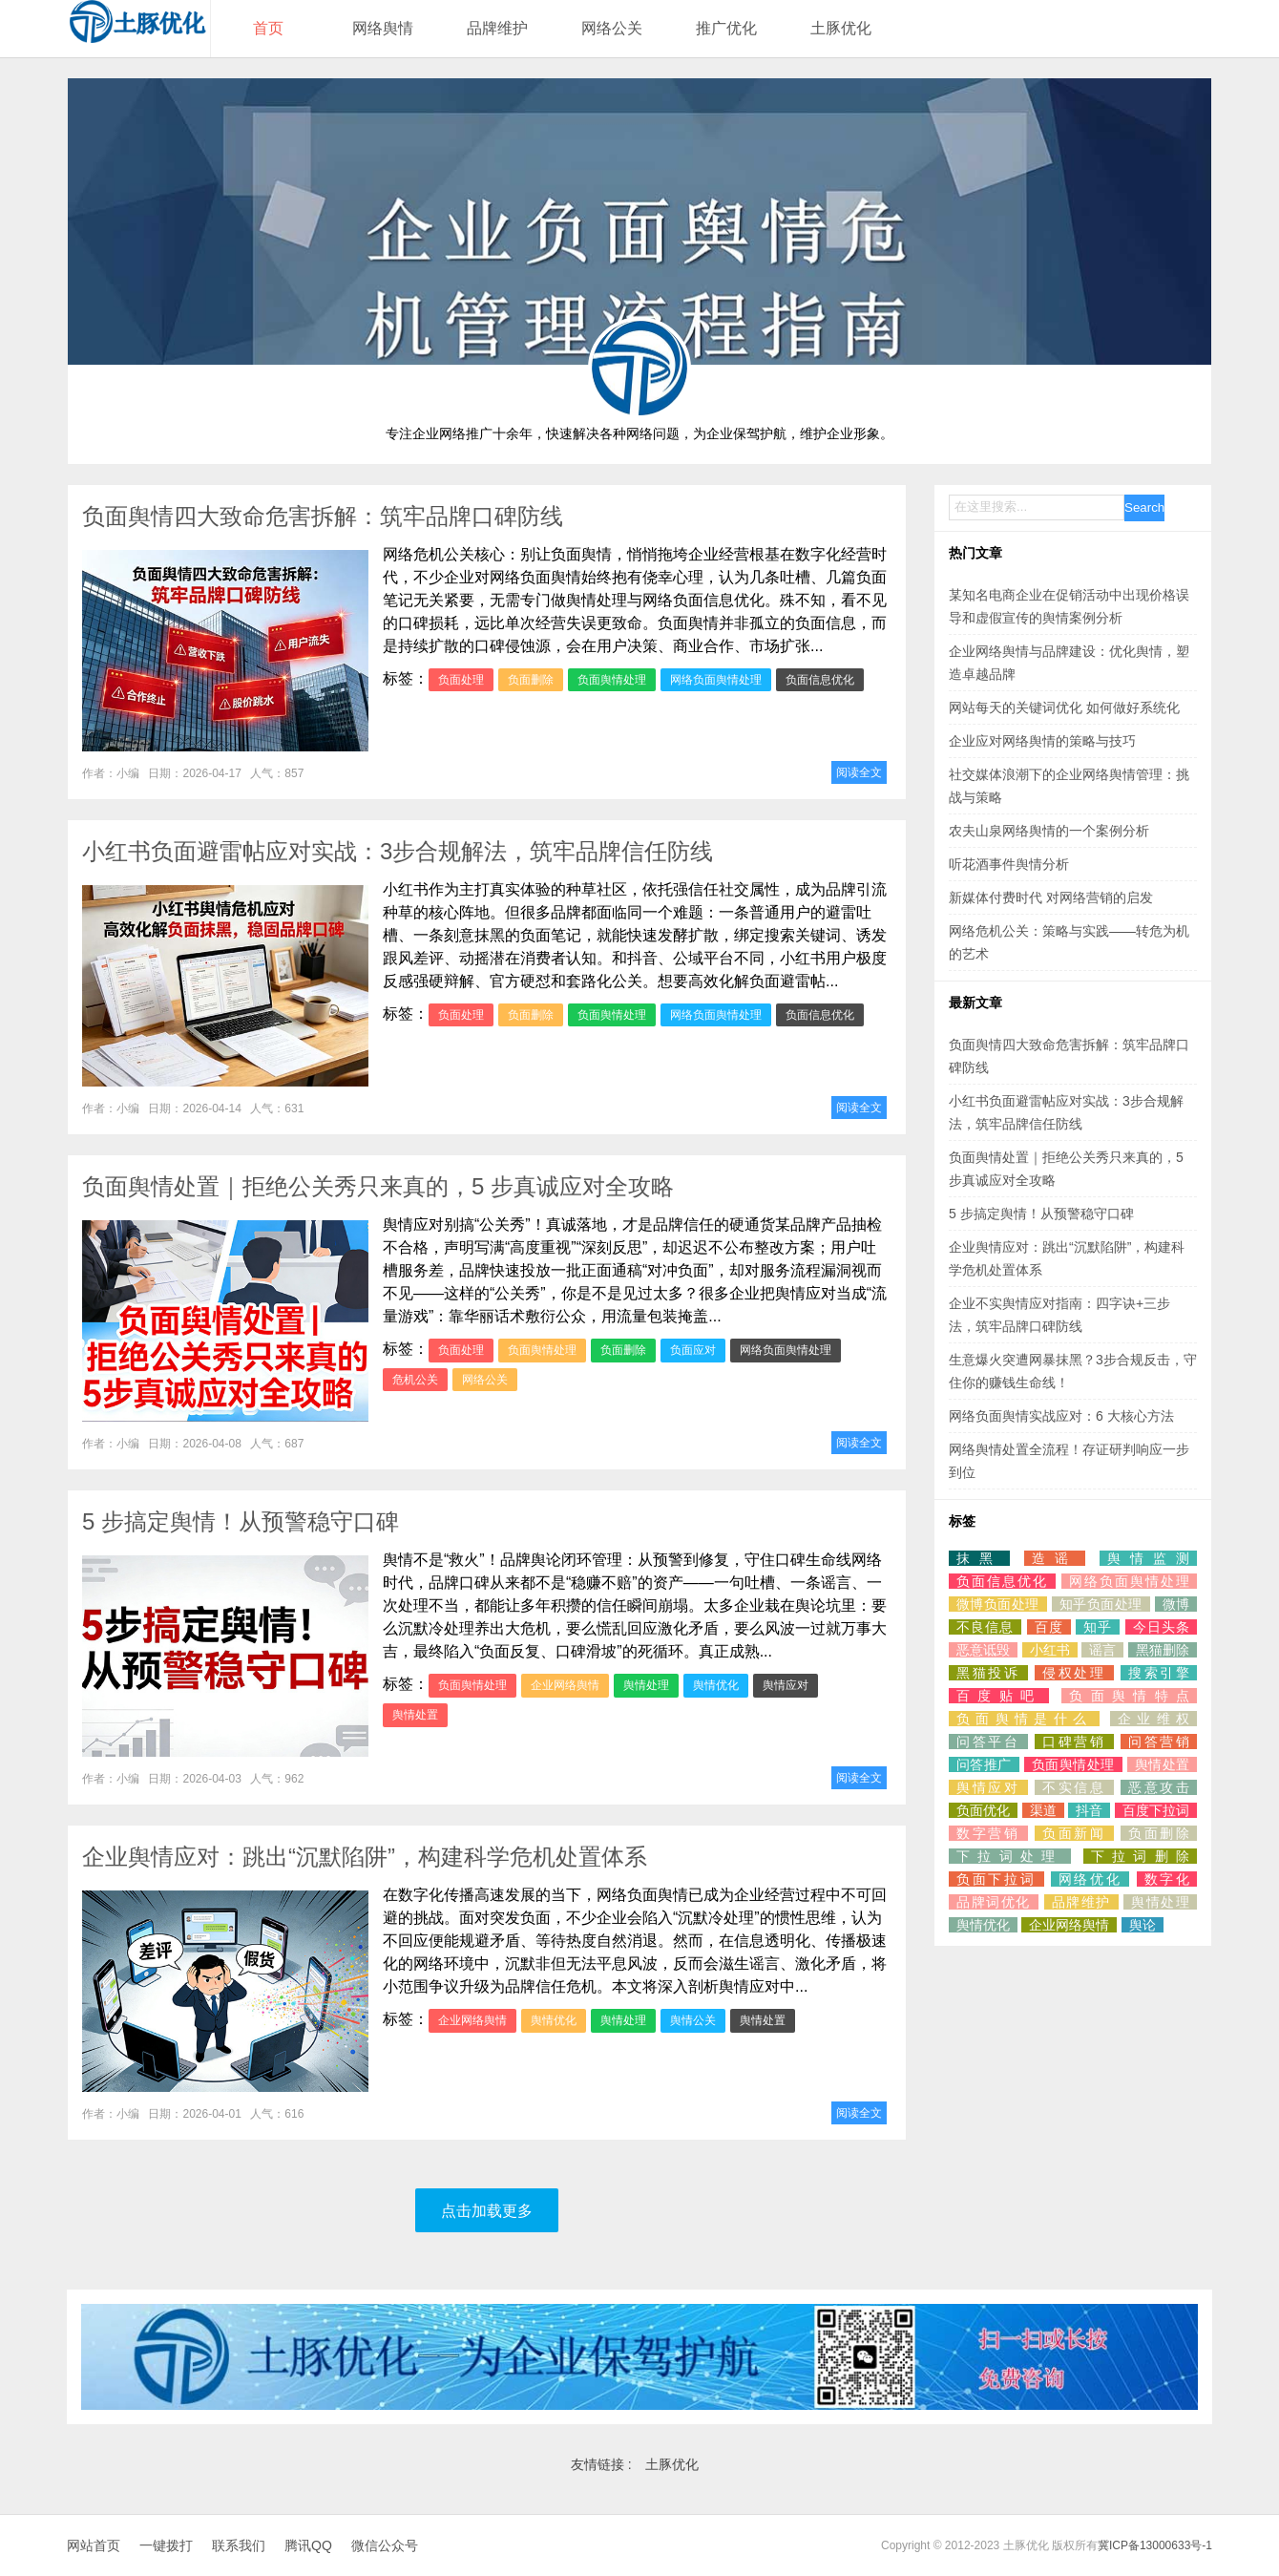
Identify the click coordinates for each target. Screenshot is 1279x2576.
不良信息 (985, 1627)
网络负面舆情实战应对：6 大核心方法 (1061, 1416)
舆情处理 (646, 1685)
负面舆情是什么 (1024, 1718)
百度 (1049, 1627)
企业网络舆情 (565, 1685)
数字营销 (988, 1833)
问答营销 (1158, 1741)
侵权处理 (1074, 1672)
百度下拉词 (1155, 1810)
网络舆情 (382, 28)
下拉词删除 (1140, 1856)
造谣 (1055, 1558)
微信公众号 (384, 2545)
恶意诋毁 (983, 1650)
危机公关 (415, 1379)
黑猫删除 (1162, 1650)
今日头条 (1161, 1627)
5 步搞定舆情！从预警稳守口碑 (240, 1521)
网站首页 (93, 2545)
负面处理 (461, 679)
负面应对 (693, 1350)
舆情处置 (415, 1714)
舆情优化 (716, 1685)
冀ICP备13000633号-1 (1155, 2545)
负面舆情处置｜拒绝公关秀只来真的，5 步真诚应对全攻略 (378, 1186)
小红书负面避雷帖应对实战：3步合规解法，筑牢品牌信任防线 (397, 851)
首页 (268, 28)
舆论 (1142, 1924)
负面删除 (531, 679)
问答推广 (984, 1764)
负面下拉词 (996, 1879)
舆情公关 (693, 2020)
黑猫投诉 (988, 1672)
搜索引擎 (1158, 1672)
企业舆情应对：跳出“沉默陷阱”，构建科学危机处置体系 (364, 1856)
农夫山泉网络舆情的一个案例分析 (1049, 830)
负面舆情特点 (1129, 1695)
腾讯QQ (308, 2545)
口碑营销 (1074, 1741)
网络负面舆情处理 (716, 679)
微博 (1176, 1604)
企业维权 (1153, 1718)
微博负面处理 (997, 1604)
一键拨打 (166, 2545)
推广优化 (726, 28)
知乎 (1097, 1627)
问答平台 (988, 1741)
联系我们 (238, 2545)
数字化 (1166, 1879)
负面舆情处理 (611, 679)
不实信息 (1074, 1787)
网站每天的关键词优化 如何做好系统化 (1064, 707)
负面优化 (983, 1810)
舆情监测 (1148, 1558)
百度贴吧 (998, 1695)
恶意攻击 (1158, 1787)
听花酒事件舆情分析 (1009, 864)
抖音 (1089, 1810)
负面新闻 (1074, 1833)
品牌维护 (497, 28)
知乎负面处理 (1101, 1604)
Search (1144, 507)
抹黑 (979, 1558)
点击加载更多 (487, 2211)
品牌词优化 (993, 1902)
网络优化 (1090, 1879)
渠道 (1043, 1810)
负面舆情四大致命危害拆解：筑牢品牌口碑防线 (322, 516)
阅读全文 (859, 772)
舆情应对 (785, 1685)
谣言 (1102, 1650)
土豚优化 (840, 28)
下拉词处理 (1009, 1856)
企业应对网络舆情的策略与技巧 (1042, 741)
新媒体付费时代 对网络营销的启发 (1051, 897)
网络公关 (611, 28)
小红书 (1050, 1650)
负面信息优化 (820, 679)
